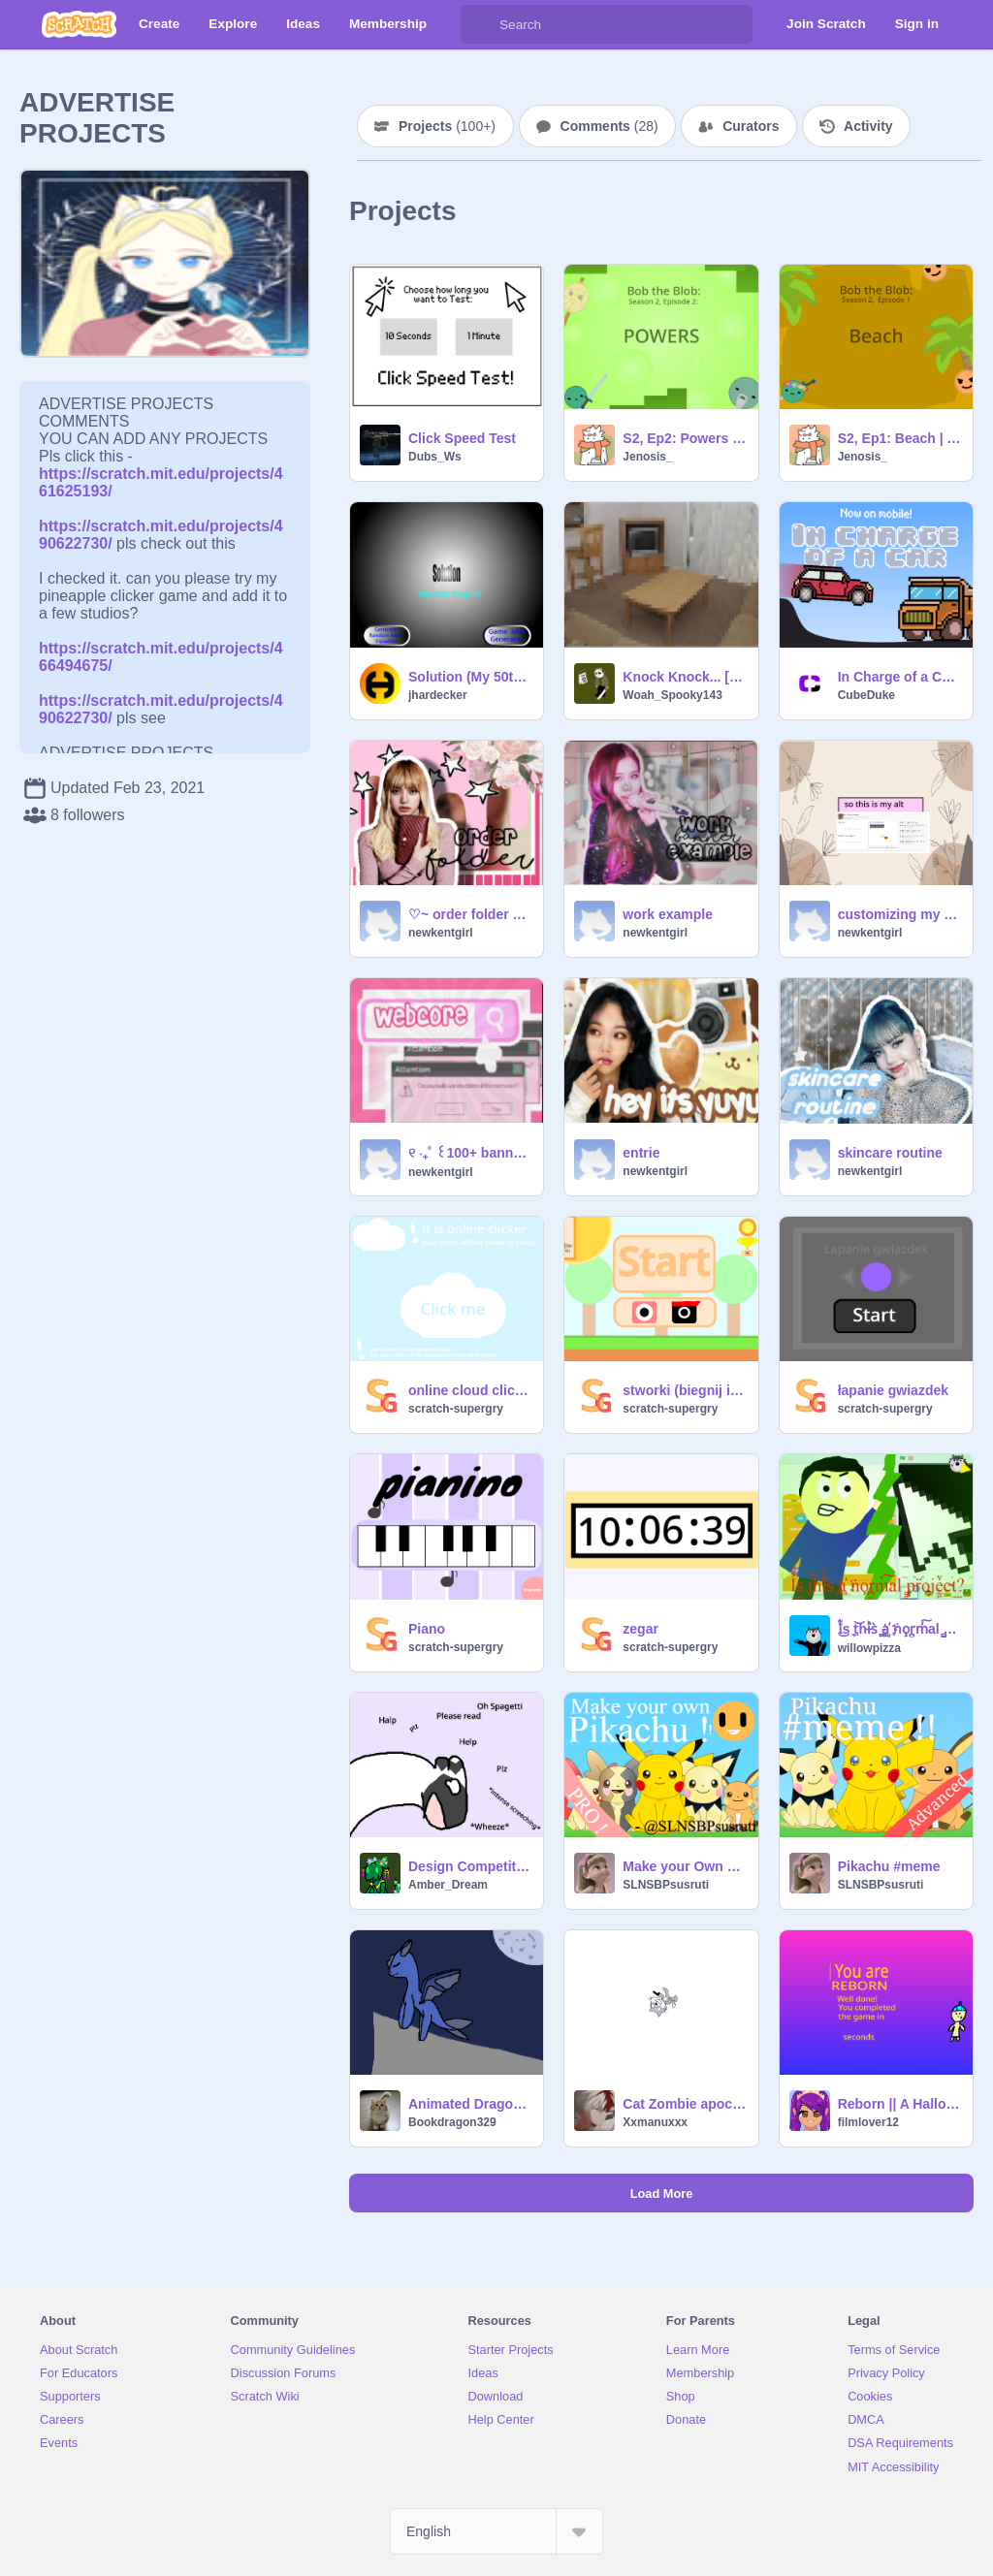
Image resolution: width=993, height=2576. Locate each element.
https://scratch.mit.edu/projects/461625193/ (161, 473)
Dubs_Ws (435, 456)
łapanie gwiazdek (893, 1390)
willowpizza (869, 1648)
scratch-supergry (455, 1408)
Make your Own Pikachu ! (684, 1866)
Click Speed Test (462, 438)
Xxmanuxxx (655, 2122)
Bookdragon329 (452, 2122)
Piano (426, 1629)
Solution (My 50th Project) (469, 676)
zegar (640, 1629)
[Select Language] (496, 2531)
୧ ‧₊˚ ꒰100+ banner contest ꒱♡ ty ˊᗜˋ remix (469, 1153)
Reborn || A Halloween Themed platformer (899, 2104)
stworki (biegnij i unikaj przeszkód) (684, 1390)
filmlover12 (868, 2122)
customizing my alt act (899, 914)
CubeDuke (866, 695)
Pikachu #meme (889, 1866)
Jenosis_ (647, 456)
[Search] (480, 24)
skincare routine (890, 1153)
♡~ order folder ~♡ (469, 914)
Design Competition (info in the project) (469, 1866)
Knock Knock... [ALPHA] (684, 676)
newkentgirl (440, 932)
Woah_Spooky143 (672, 695)
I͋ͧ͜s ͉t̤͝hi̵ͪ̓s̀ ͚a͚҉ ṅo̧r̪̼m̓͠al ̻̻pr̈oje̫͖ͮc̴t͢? (899, 1629)
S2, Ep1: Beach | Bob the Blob (899, 438)
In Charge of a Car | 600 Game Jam (899, 676)
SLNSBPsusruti (666, 1885)
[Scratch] (79, 24)
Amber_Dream (448, 1885)
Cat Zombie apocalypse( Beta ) (684, 2104)
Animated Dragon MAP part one (469, 2104)
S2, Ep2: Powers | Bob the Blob (684, 438)
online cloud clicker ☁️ (469, 1390)
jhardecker (437, 695)
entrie (641, 1153)
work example (668, 914)
